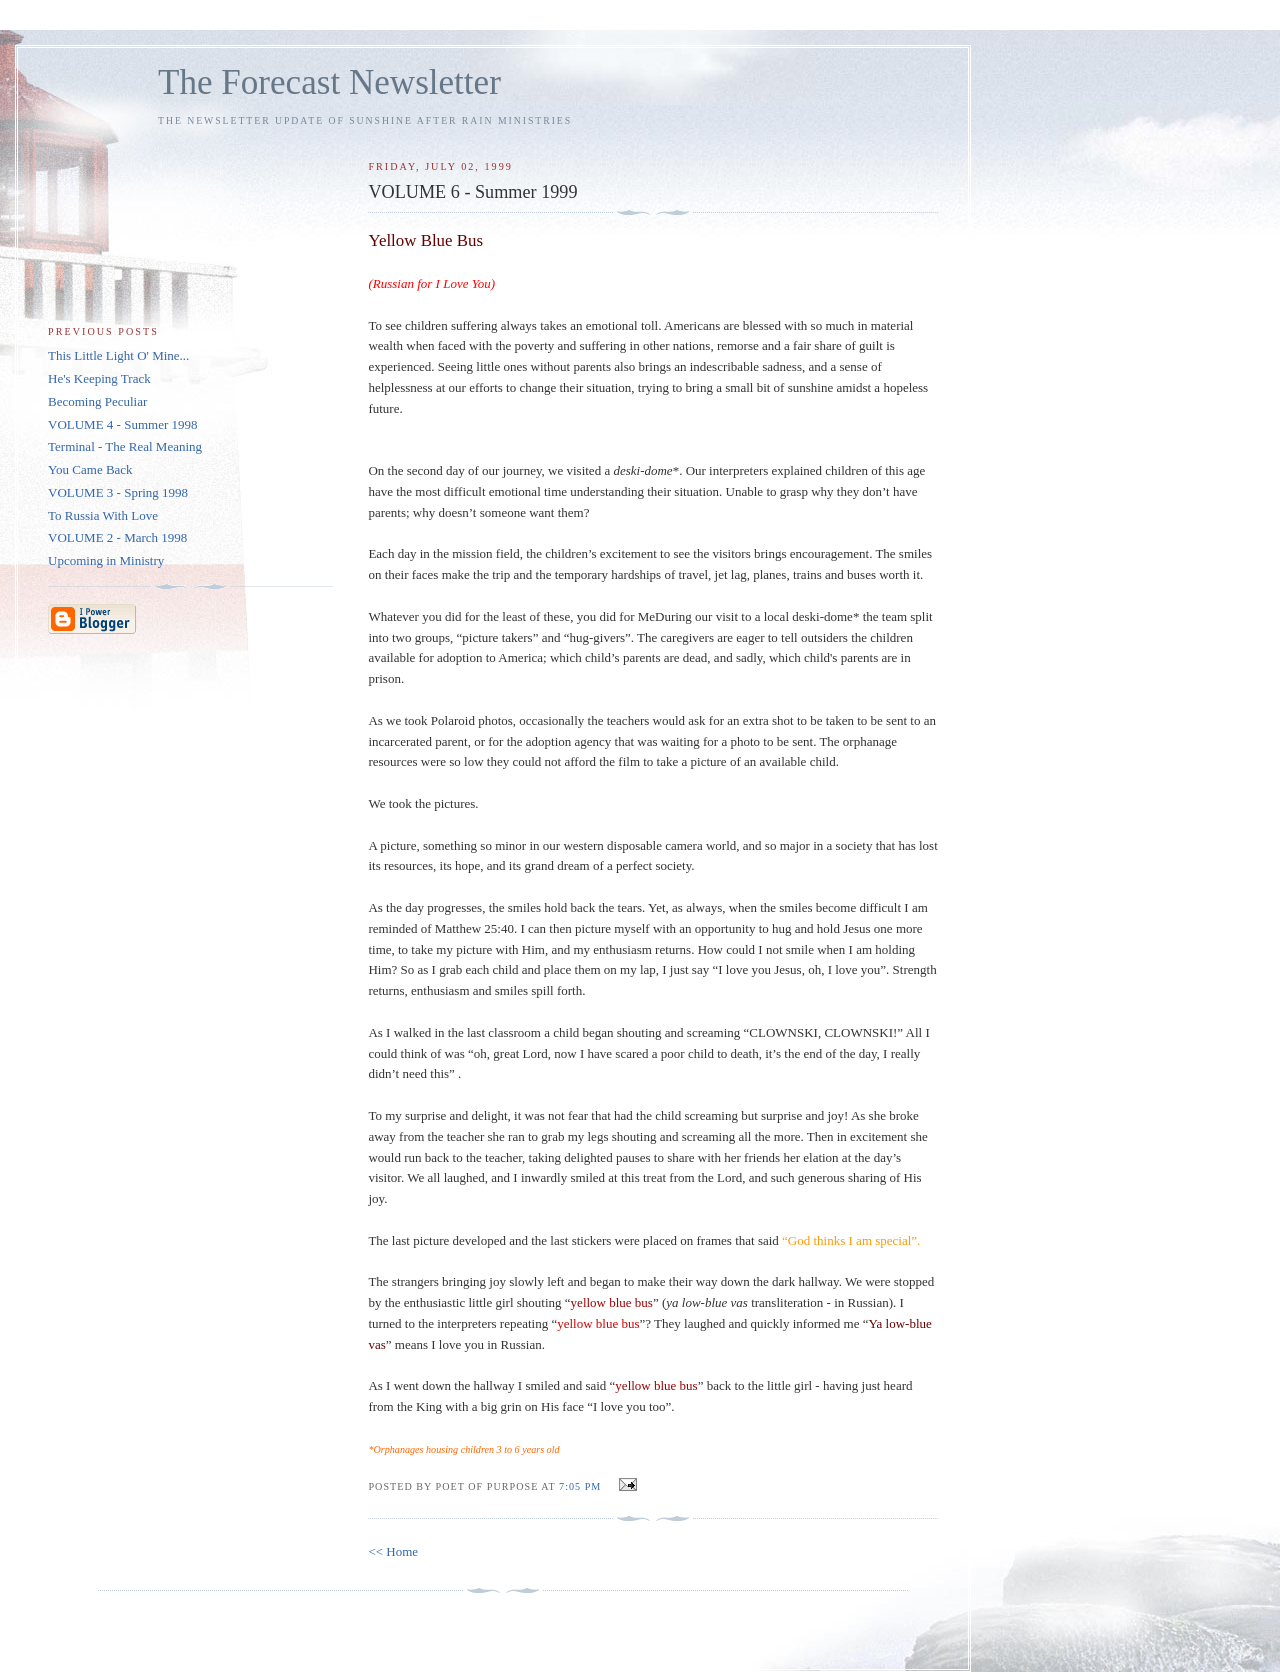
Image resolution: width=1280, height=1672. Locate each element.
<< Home (393, 1551)
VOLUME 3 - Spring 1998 (118, 492)
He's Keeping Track (99, 378)
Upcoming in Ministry (106, 560)
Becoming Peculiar (97, 401)
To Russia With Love (103, 515)
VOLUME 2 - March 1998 (117, 537)
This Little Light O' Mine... (118, 355)
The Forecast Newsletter (329, 82)
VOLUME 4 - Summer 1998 (123, 424)
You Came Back (90, 469)
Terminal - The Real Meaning (125, 446)
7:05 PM (580, 1486)
